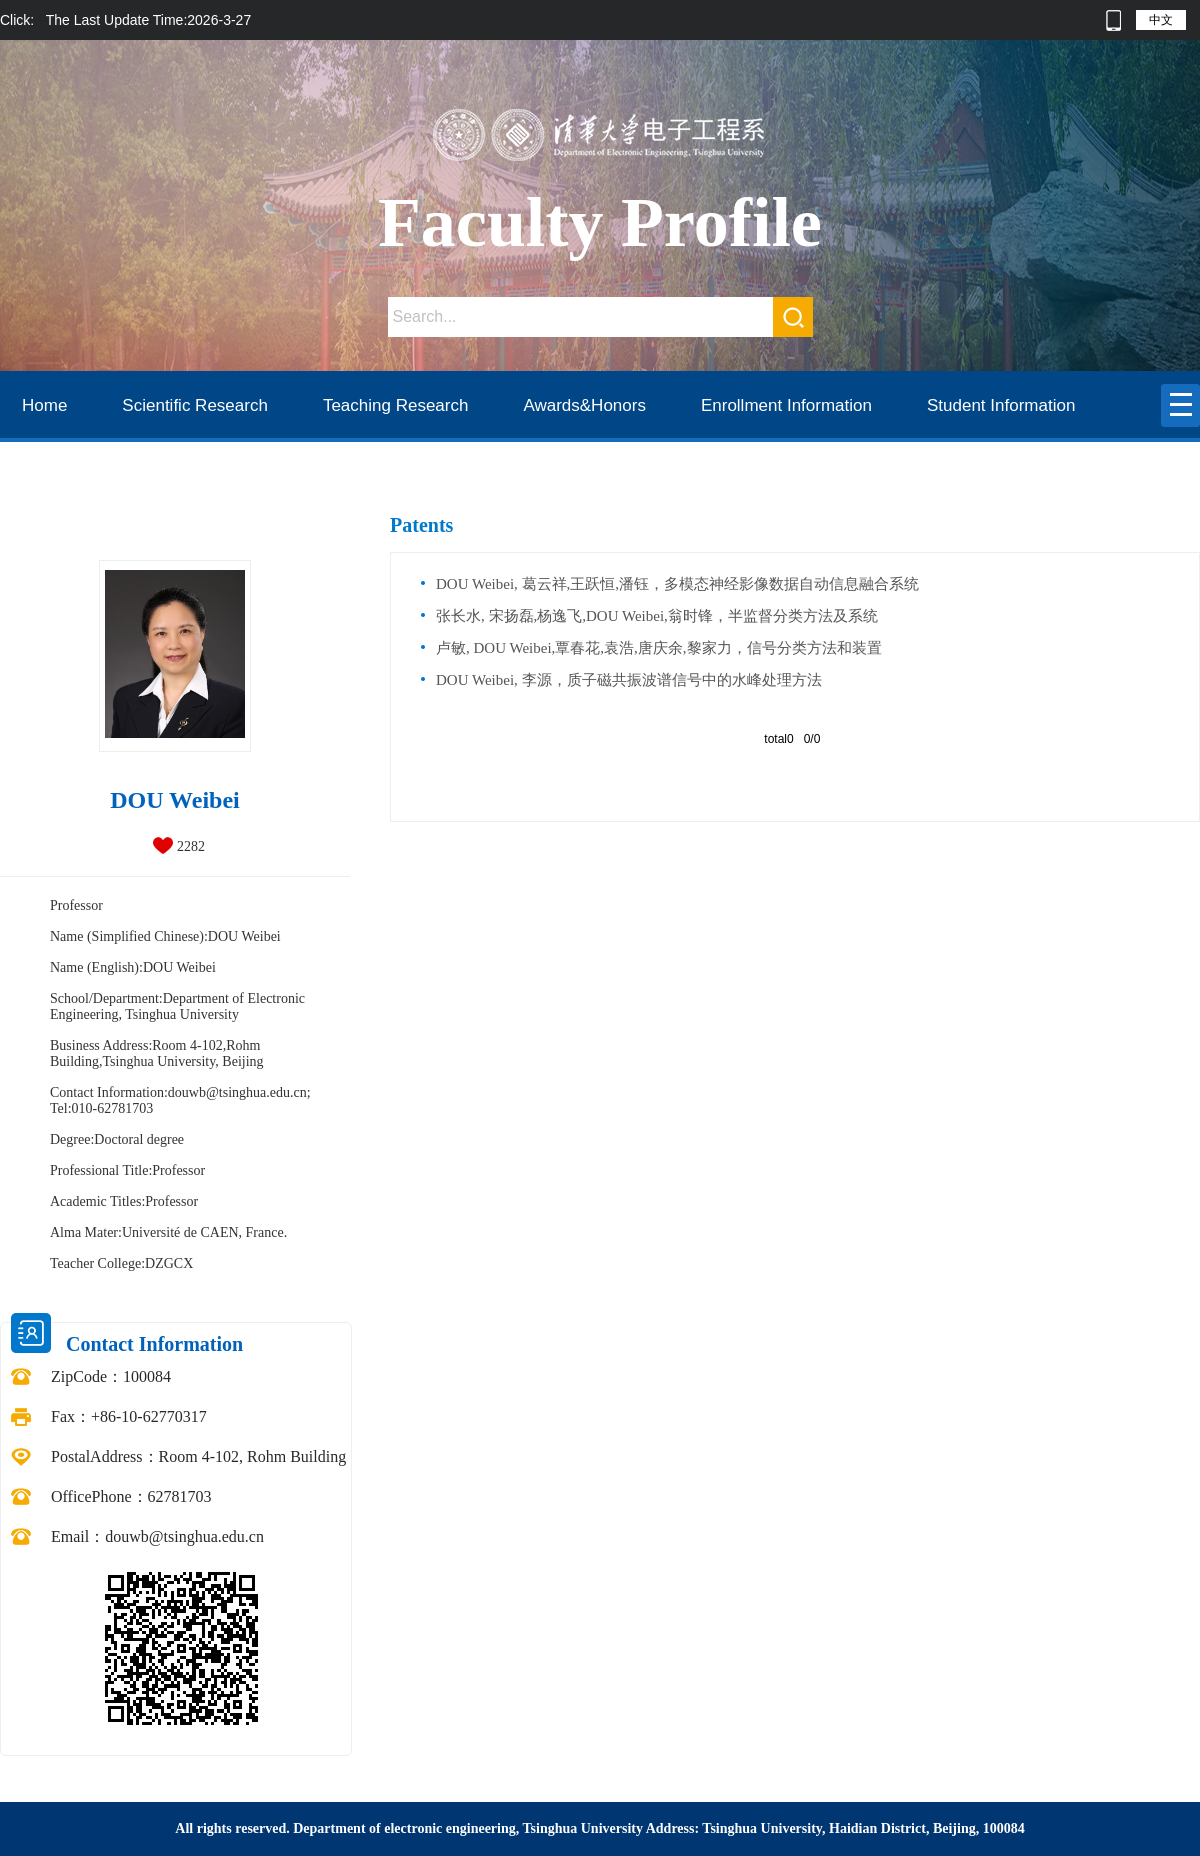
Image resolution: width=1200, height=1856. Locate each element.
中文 (1161, 20)
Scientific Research (195, 405)
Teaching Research (396, 405)
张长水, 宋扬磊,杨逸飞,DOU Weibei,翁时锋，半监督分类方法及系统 (657, 616)
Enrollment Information (786, 405)
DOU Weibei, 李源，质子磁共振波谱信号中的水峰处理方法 (629, 680)
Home (44, 405)
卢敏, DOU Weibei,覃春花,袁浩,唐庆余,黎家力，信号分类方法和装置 (659, 648)
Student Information (1001, 405)
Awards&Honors (584, 405)
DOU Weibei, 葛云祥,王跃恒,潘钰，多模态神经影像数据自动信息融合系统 (677, 584)
